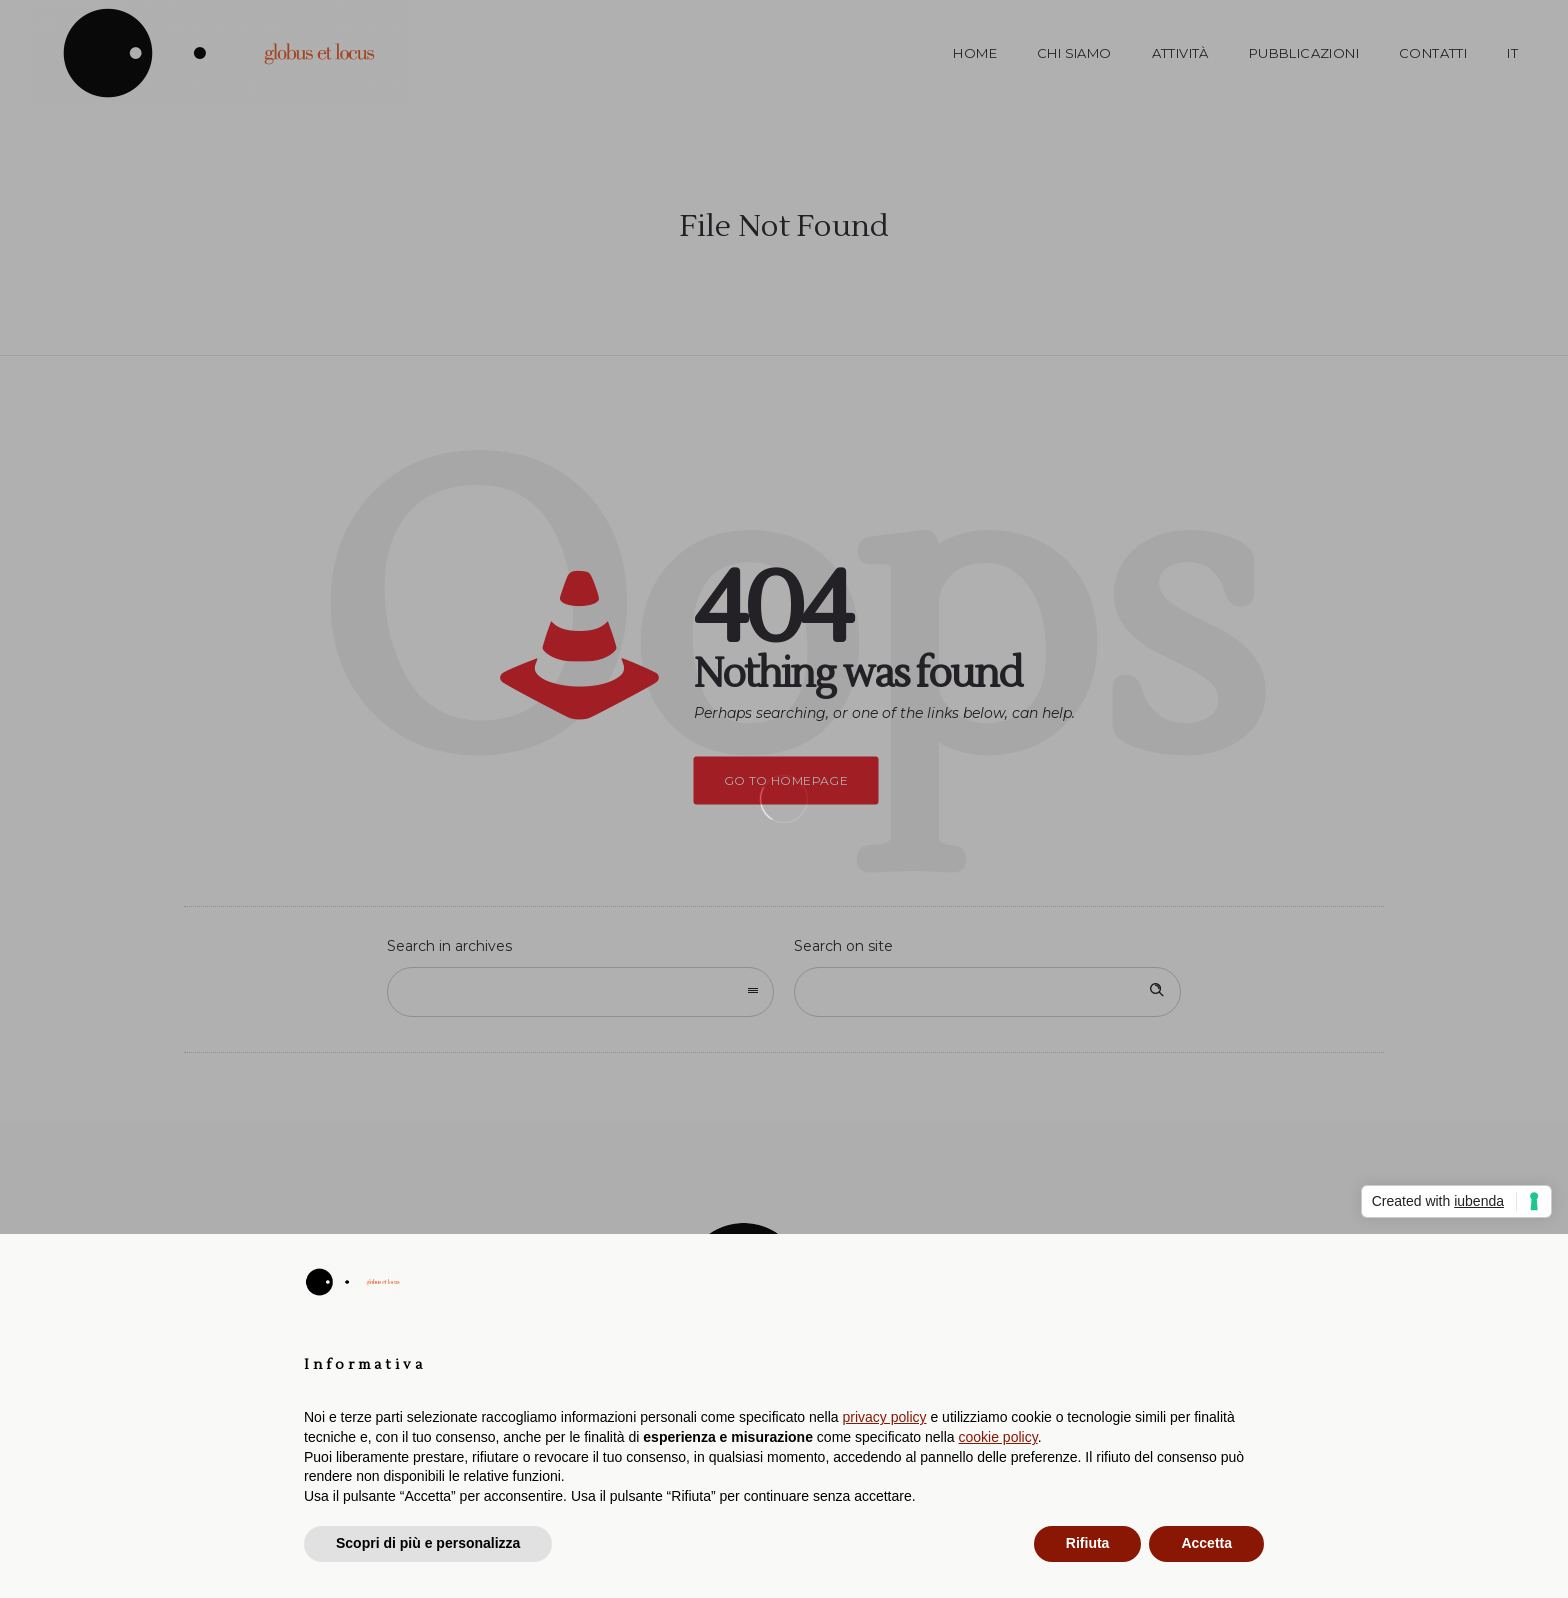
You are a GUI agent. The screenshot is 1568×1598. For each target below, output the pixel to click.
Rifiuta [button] (1088, 1543)
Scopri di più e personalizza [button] (428, 1543)
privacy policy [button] (885, 1417)
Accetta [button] (1206, 1543)
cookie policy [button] (998, 1437)
